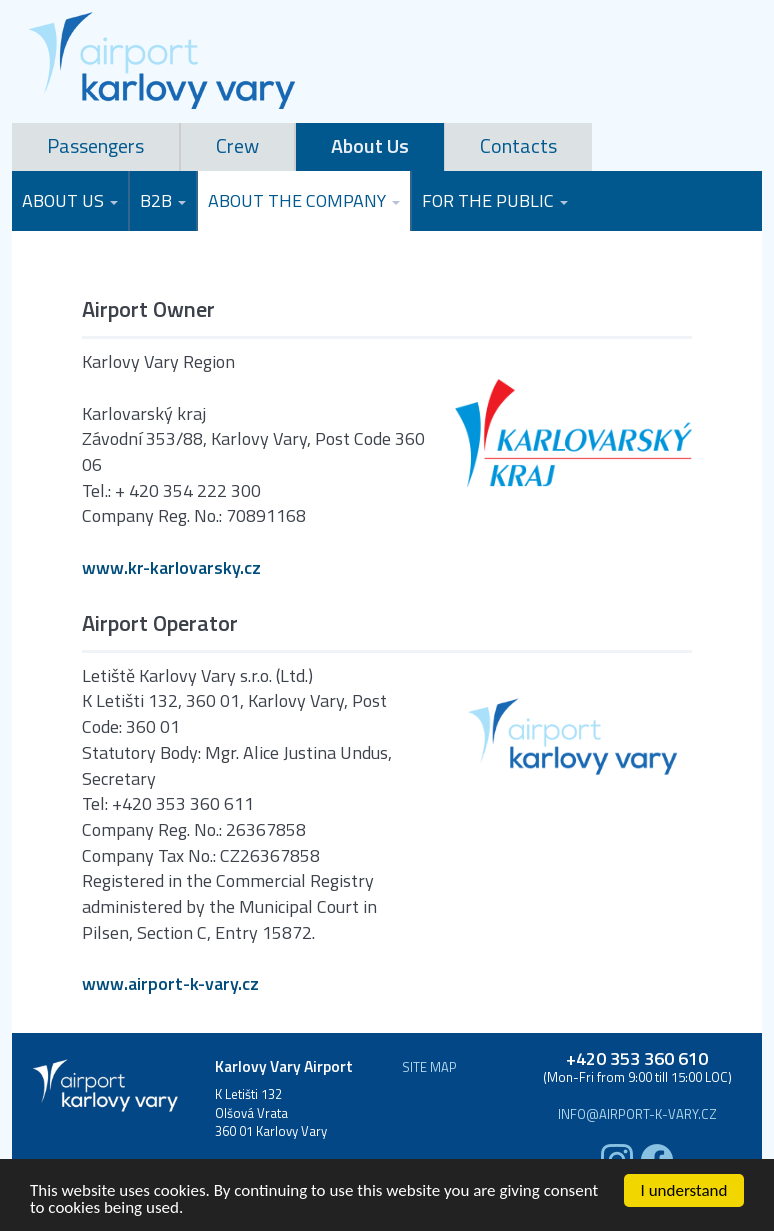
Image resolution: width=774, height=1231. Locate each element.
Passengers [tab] (95, 145)
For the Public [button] (495, 200)
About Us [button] (70, 200)
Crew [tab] (237, 145)
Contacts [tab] (518, 145)
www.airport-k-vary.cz (170, 984)
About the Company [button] (304, 200)
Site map (429, 1067)
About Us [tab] (370, 145)
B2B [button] (163, 200)
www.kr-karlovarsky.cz (171, 568)
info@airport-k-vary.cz (637, 1114)
